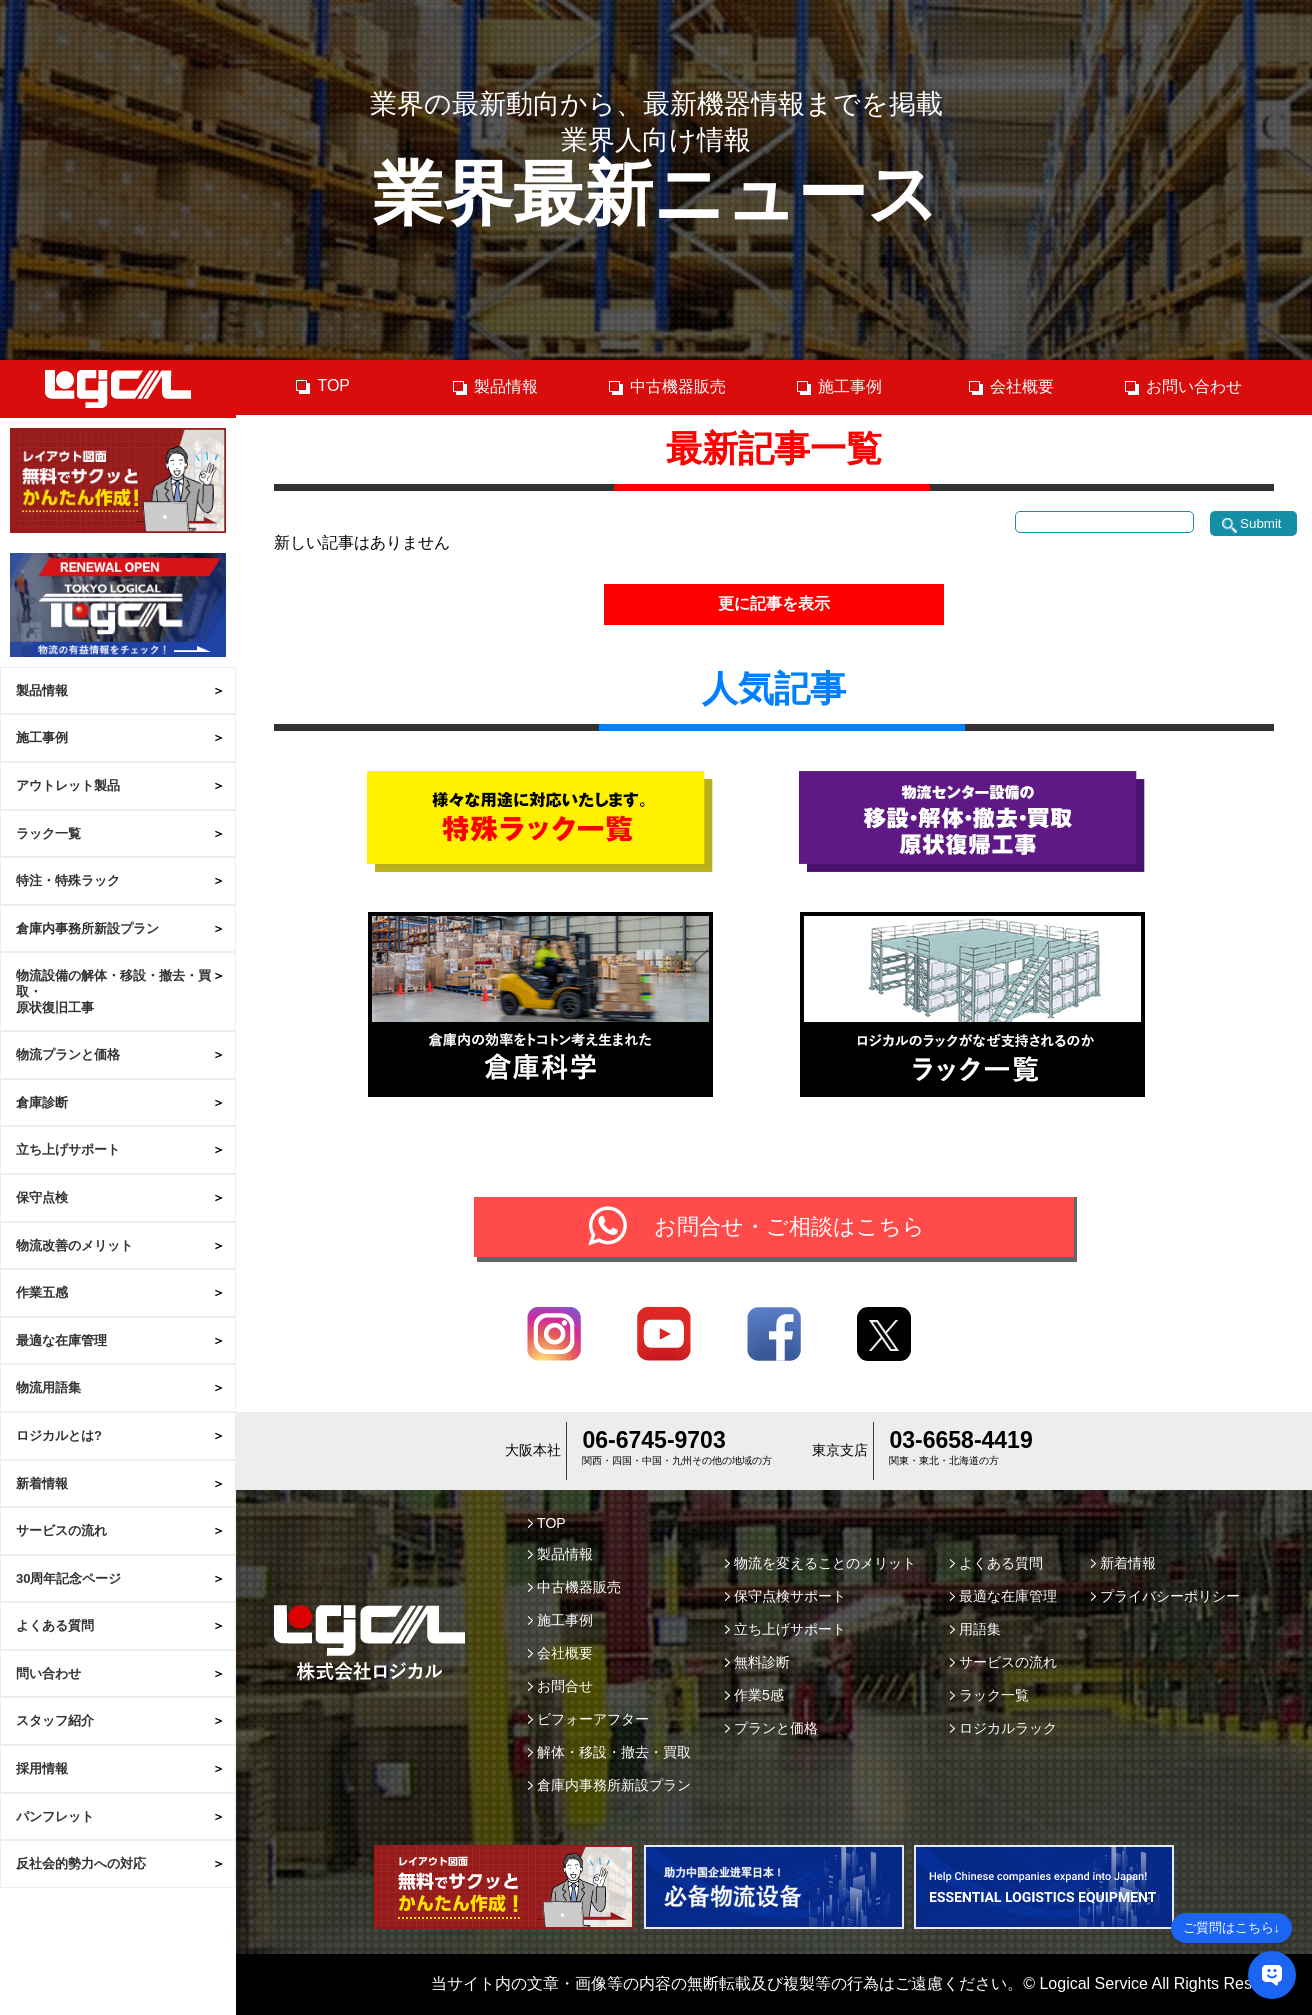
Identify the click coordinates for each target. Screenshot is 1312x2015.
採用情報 (42, 1768)
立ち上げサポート (68, 1149)
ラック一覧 (48, 833)
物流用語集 (48, 1387)
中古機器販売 (666, 387)
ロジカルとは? (59, 1435)
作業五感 (42, 1292)
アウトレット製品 (68, 785)
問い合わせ (48, 1673)
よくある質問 (55, 1625)
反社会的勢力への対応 (81, 1863)
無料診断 (757, 1662)
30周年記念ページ (68, 1578)
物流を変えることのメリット (820, 1563)
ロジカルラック (1003, 1728)
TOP (322, 386)
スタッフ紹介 (55, 1720)
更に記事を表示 (774, 603)
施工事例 (42, 737)
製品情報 (42, 690)
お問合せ (560, 1686)
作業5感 (754, 1695)
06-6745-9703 (653, 1440)
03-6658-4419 (960, 1440)
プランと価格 (771, 1728)
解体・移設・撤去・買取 (609, 1752)
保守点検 (42, 1197)
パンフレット (55, 1816)
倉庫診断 (42, 1102)
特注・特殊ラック (68, 880)
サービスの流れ (61, 1530)
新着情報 (42, 1483)
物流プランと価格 (68, 1054)
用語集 (975, 1629)
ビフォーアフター (588, 1719)
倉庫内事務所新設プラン (87, 928)
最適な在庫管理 (61, 1340)
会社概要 (1010, 387)
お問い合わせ (1182, 387)
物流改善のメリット (74, 1245)
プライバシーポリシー (1165, 1596)
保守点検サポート (785, 1596)
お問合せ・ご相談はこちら (789, 1226)
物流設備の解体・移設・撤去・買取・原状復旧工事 (113, 991)
